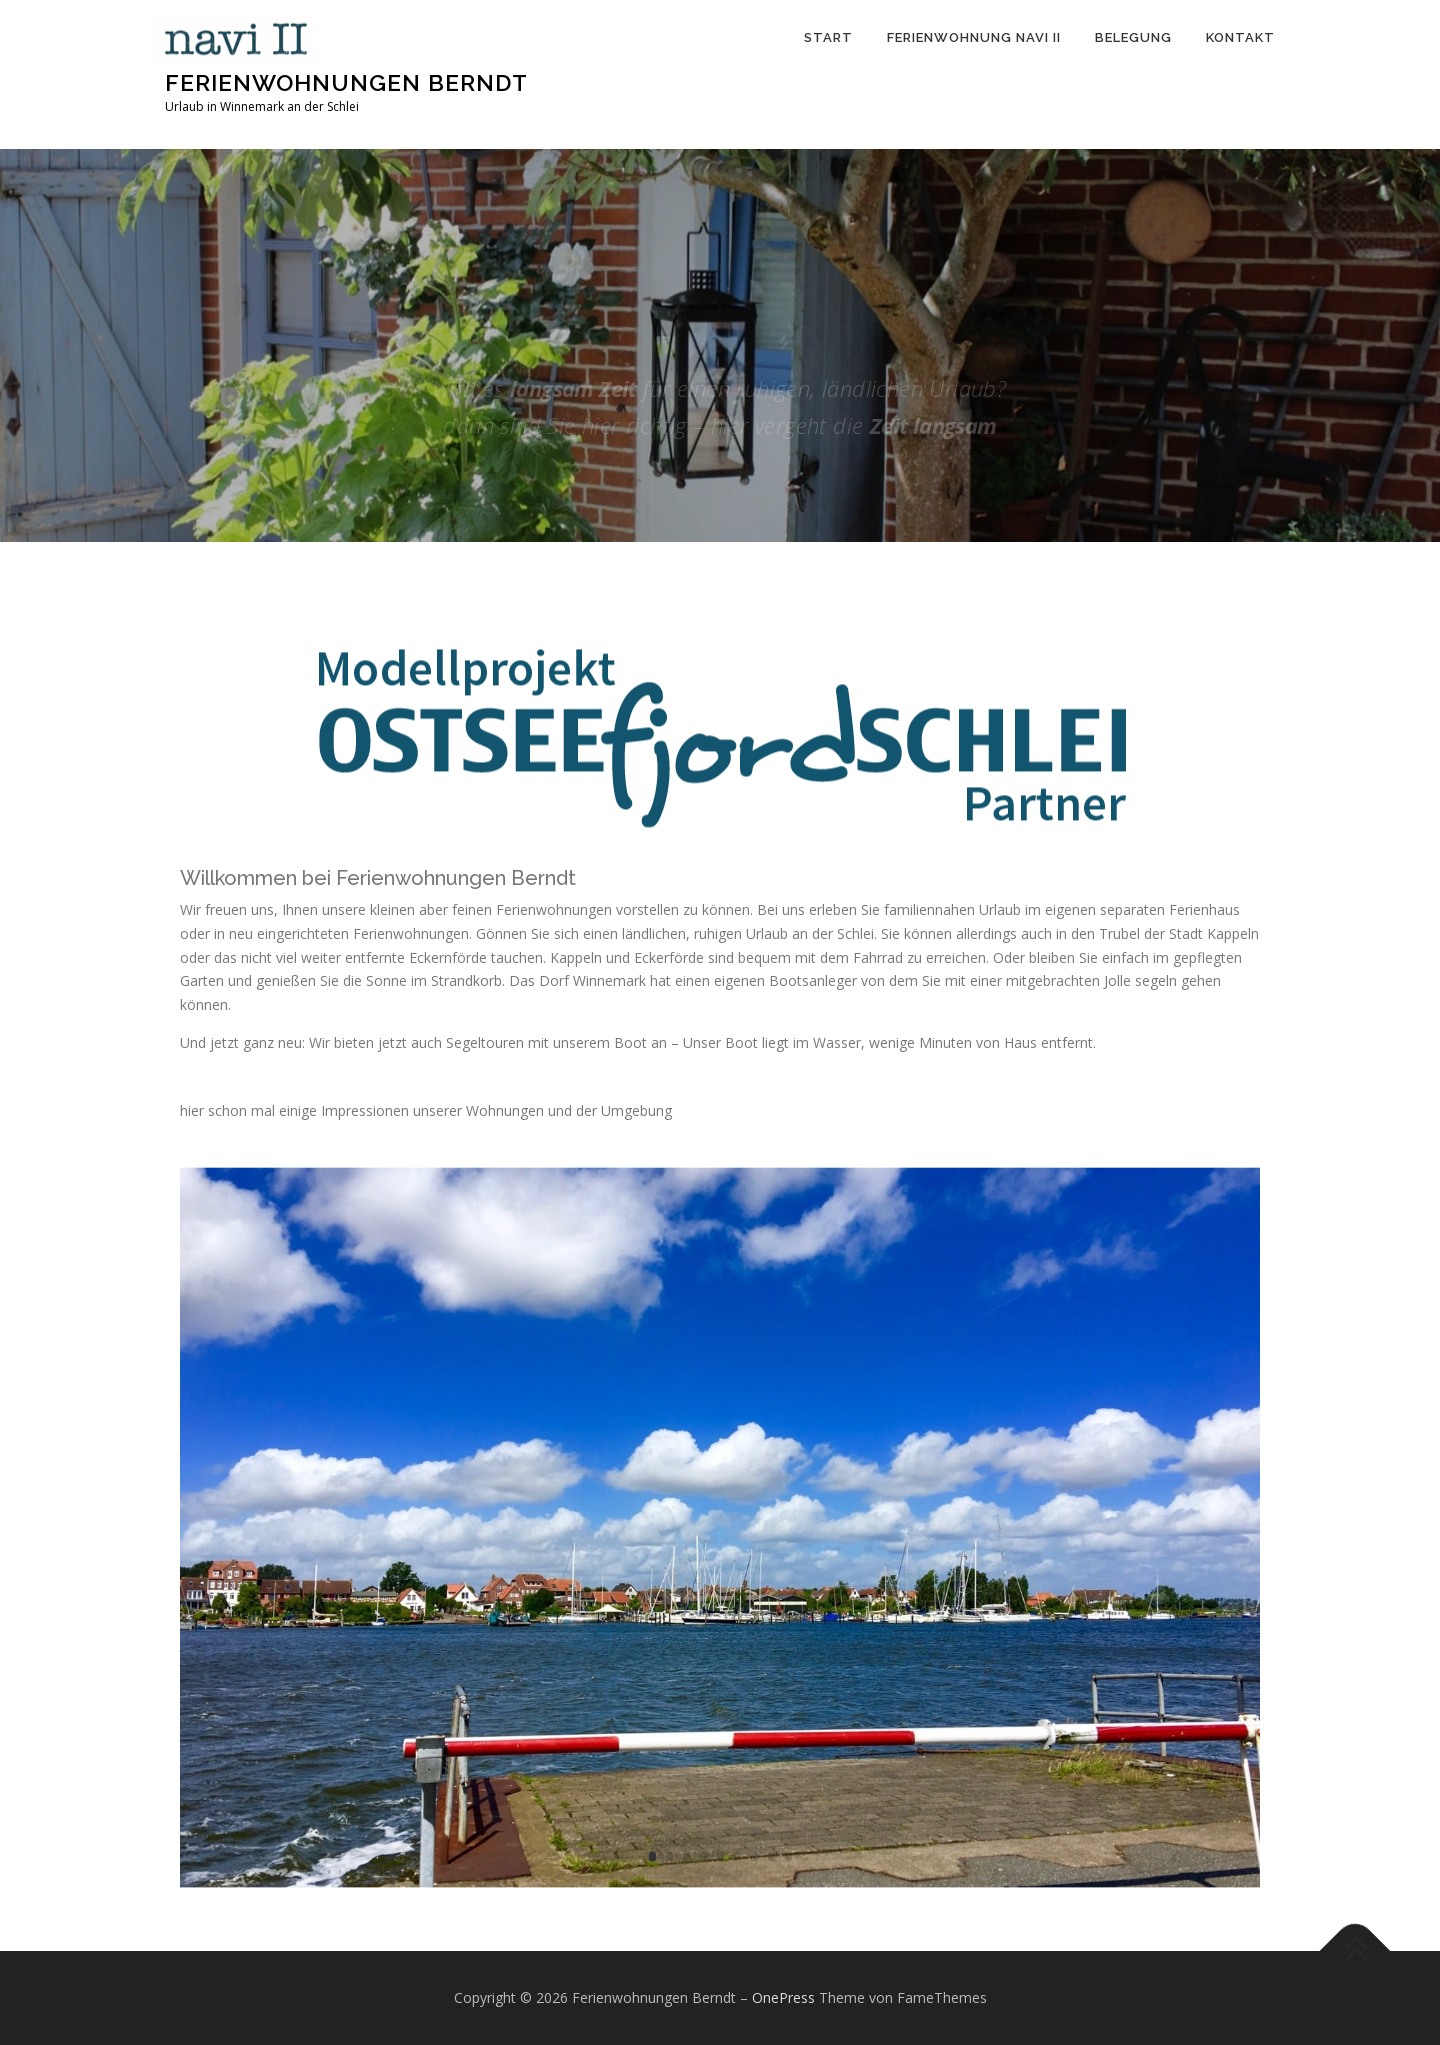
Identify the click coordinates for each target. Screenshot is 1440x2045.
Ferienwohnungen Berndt (346, 82)
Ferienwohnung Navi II (974, 37)
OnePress (783, 1997)
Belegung (1133, 37)
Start (828, 37)
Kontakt (1240, 37)
